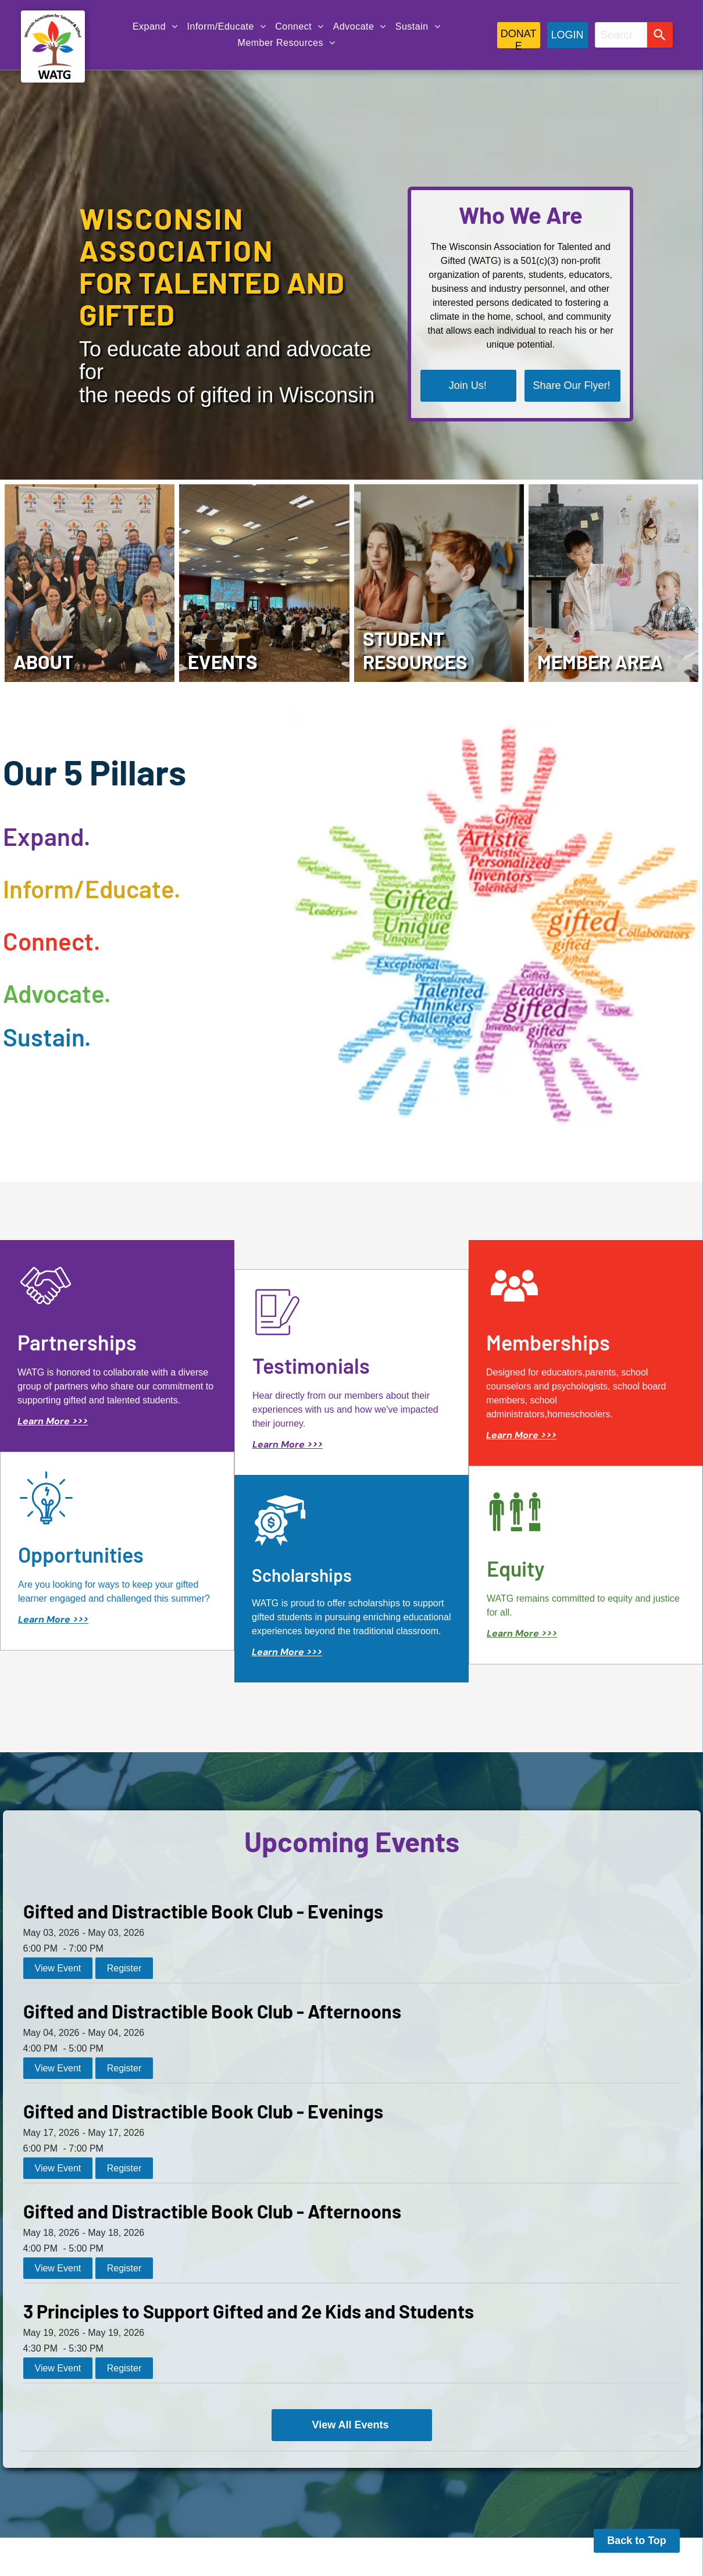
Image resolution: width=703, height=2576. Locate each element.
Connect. (51, 940)
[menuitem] (155, 27)
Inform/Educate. (91, 888)
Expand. (46, 836)
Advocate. (56, 992)
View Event (58, 1968)
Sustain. (47, 1036)
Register (124, 1968)
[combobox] (621, 35)
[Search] (660, 35)
